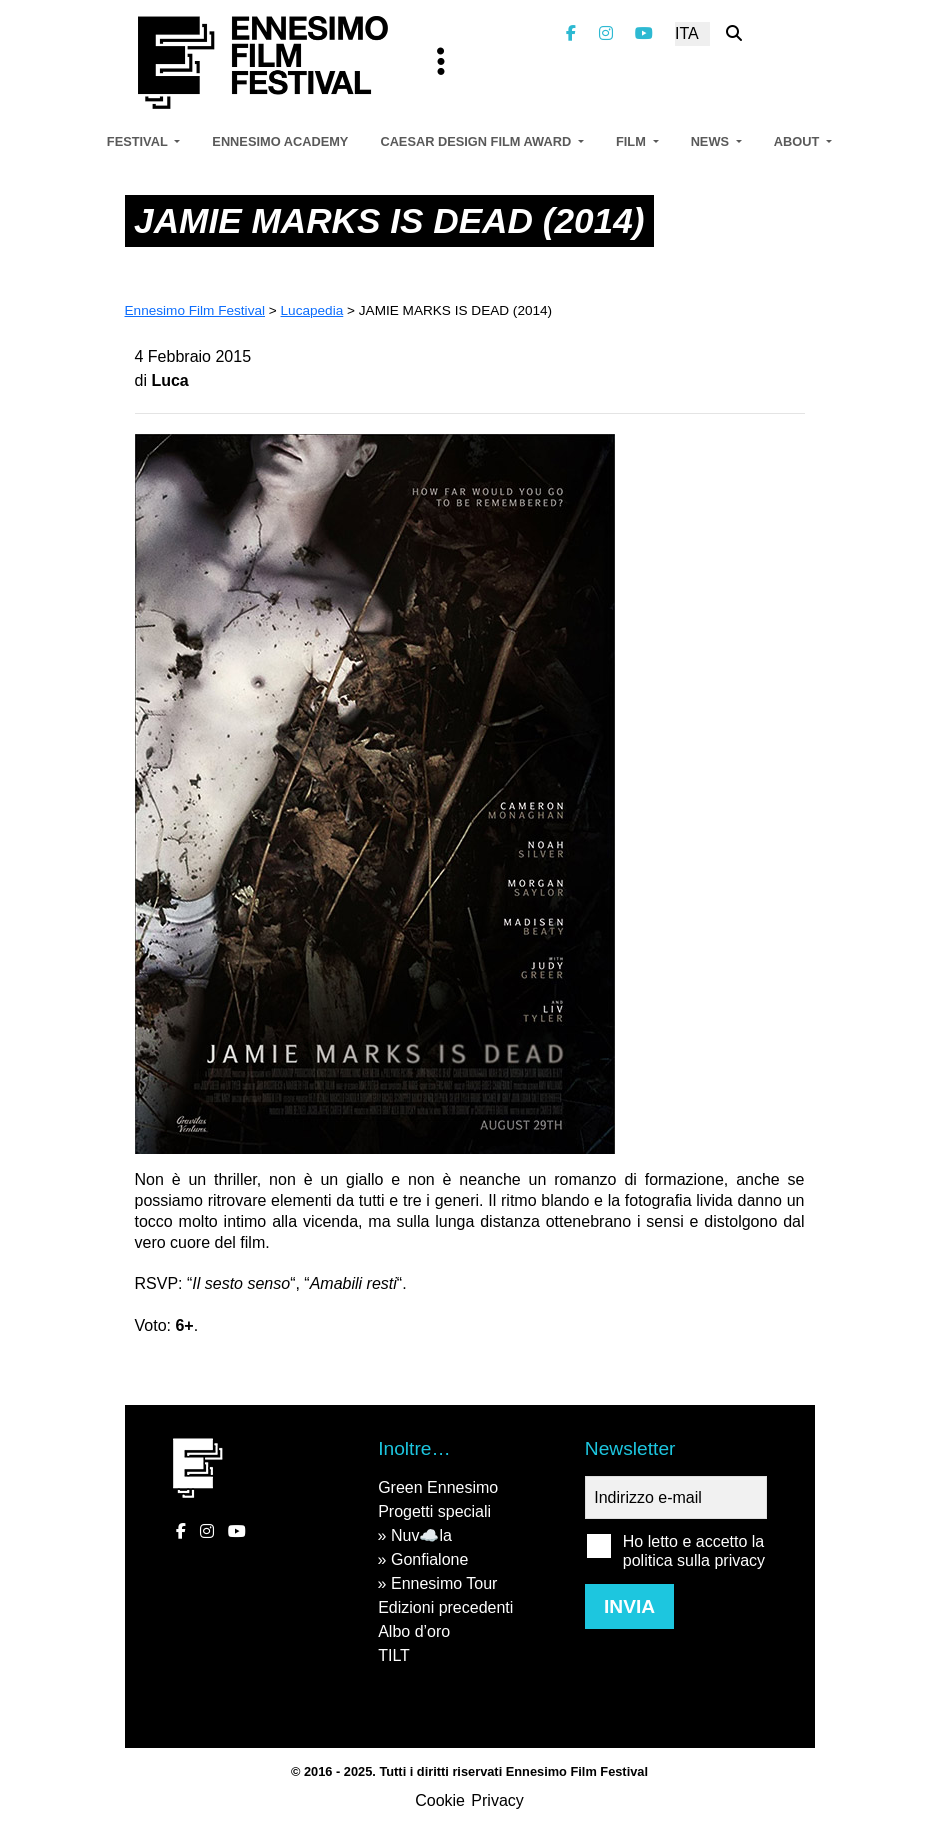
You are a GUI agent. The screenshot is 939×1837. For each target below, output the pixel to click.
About (798, 141)
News (712, 141)
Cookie (440, 1800)
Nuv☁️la (421, 1535)
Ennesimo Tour (444, 1583)
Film (632, 141)
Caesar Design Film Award (477, 141)
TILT (394, 1655)
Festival (139, 141)
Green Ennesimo (438, 1487)
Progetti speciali (434, 1511)
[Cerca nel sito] (734, 33)
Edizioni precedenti (445, 1607)
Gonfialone (429, 1559)
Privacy (497, 1800)
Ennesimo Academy (280, 141)
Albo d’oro (414, 1631)
